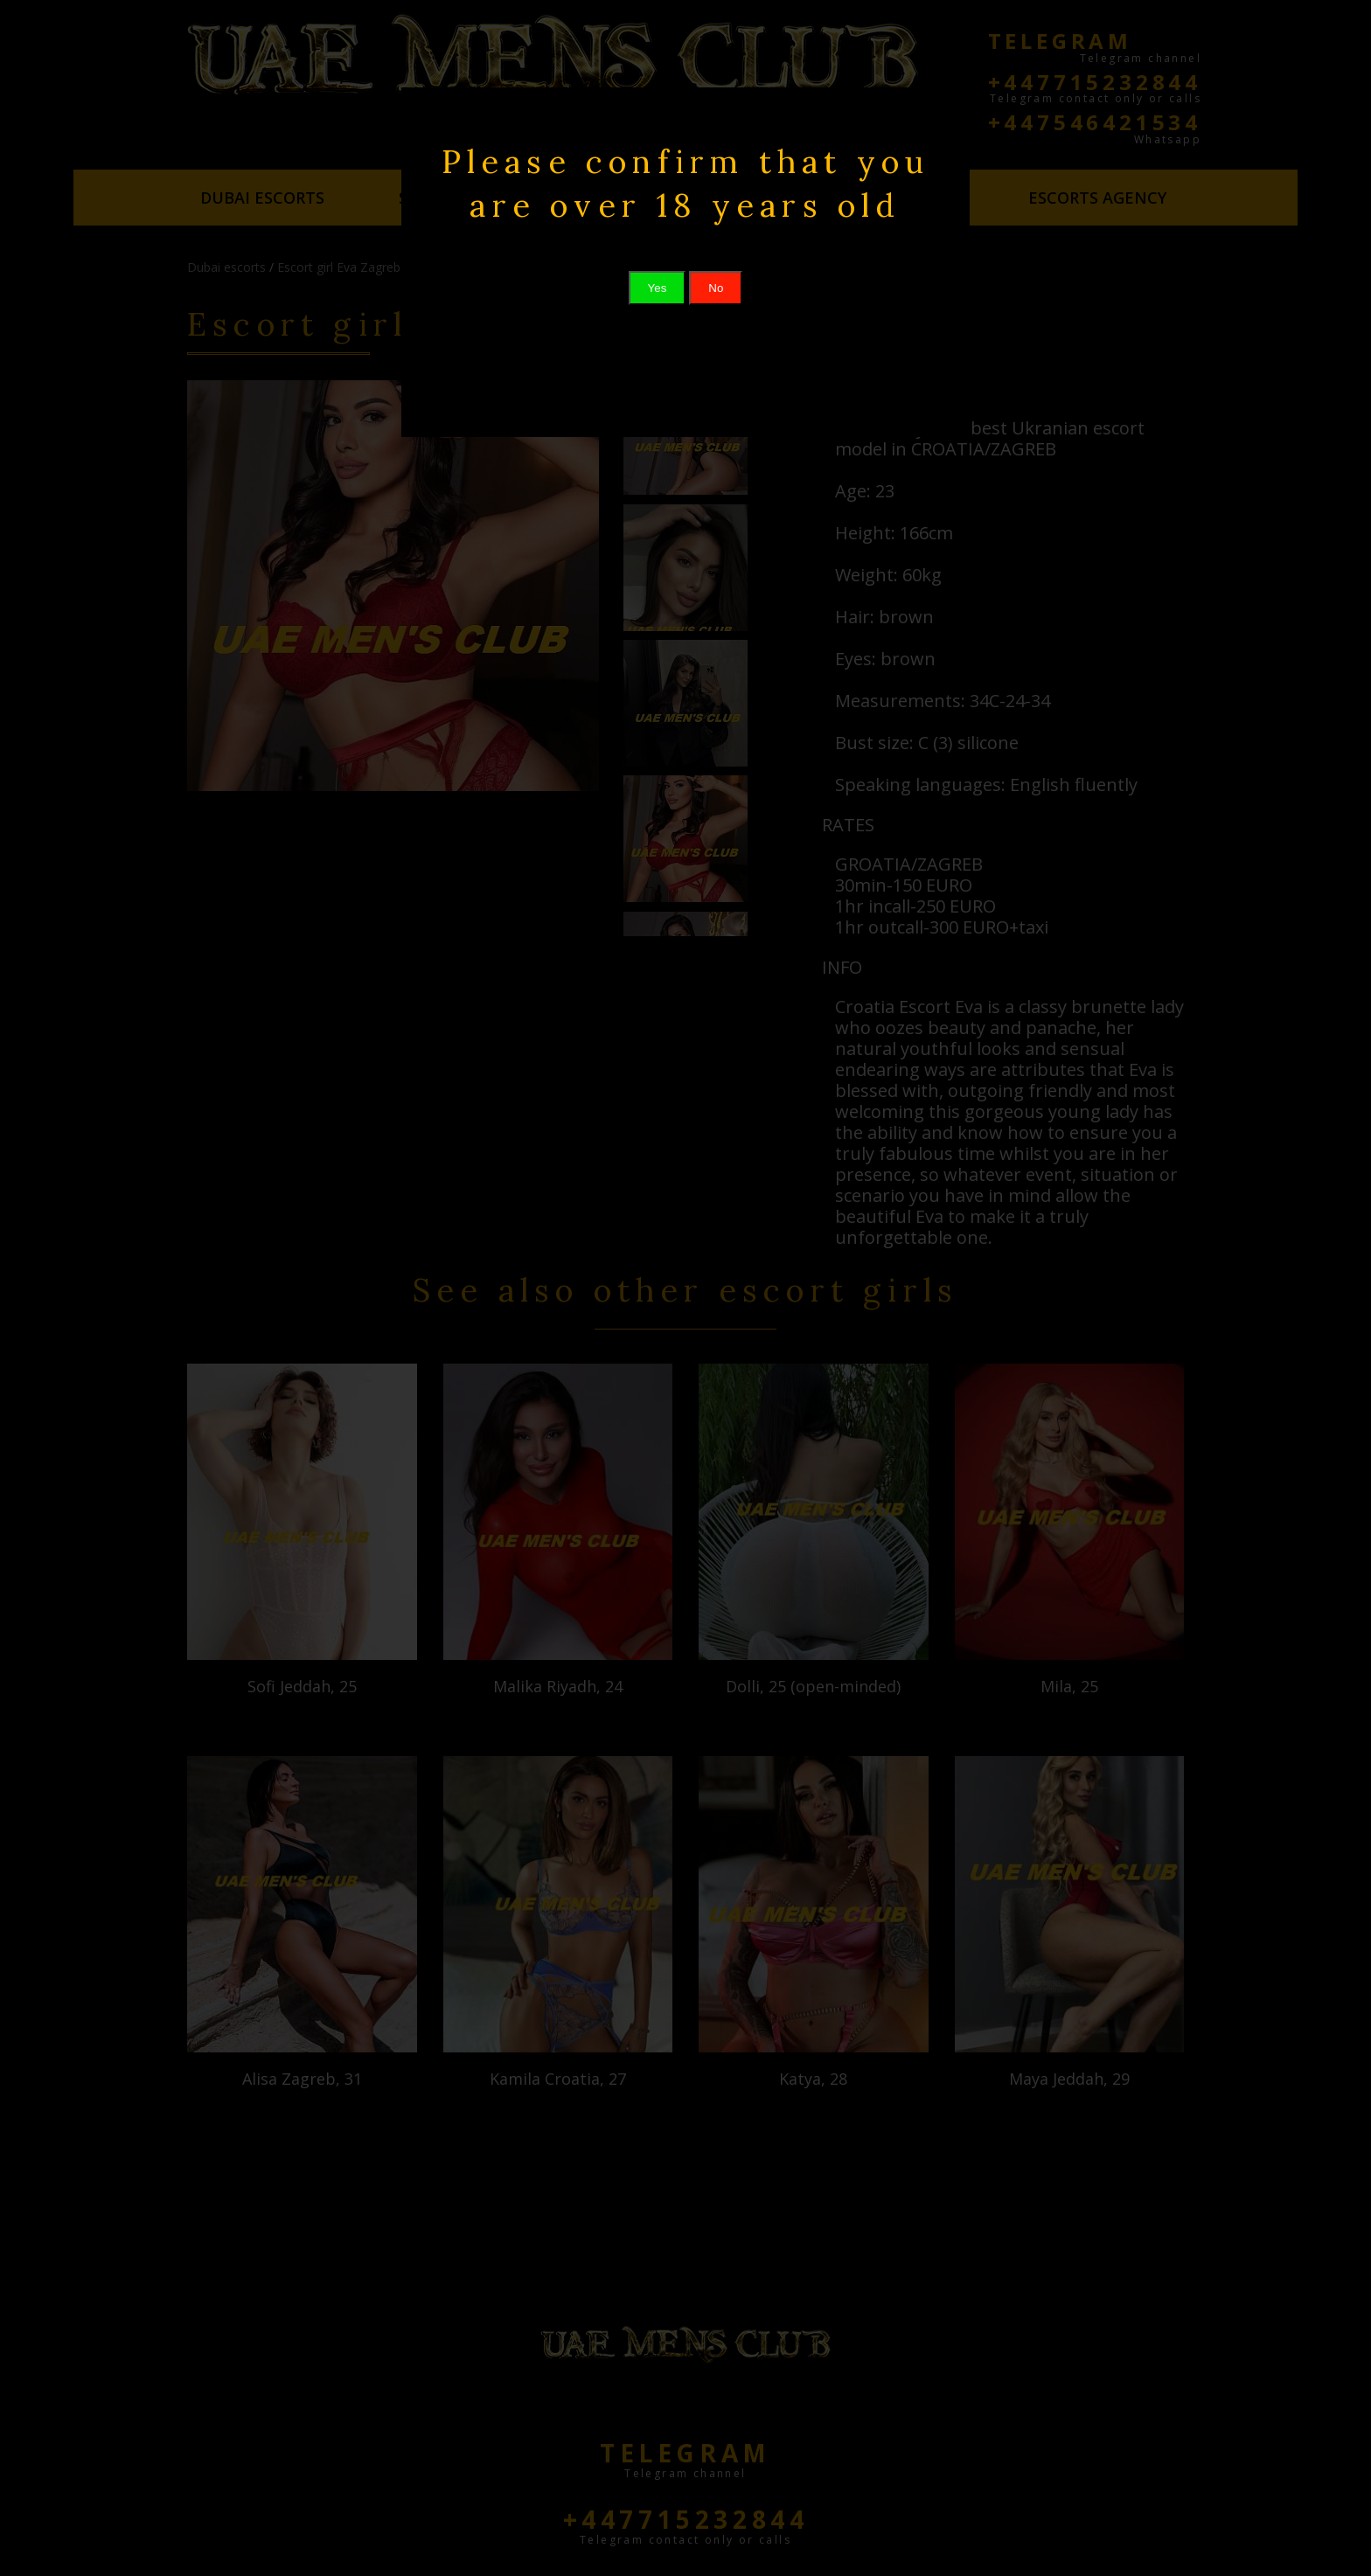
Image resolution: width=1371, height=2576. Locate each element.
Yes (657, 288)
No (715, 288)
